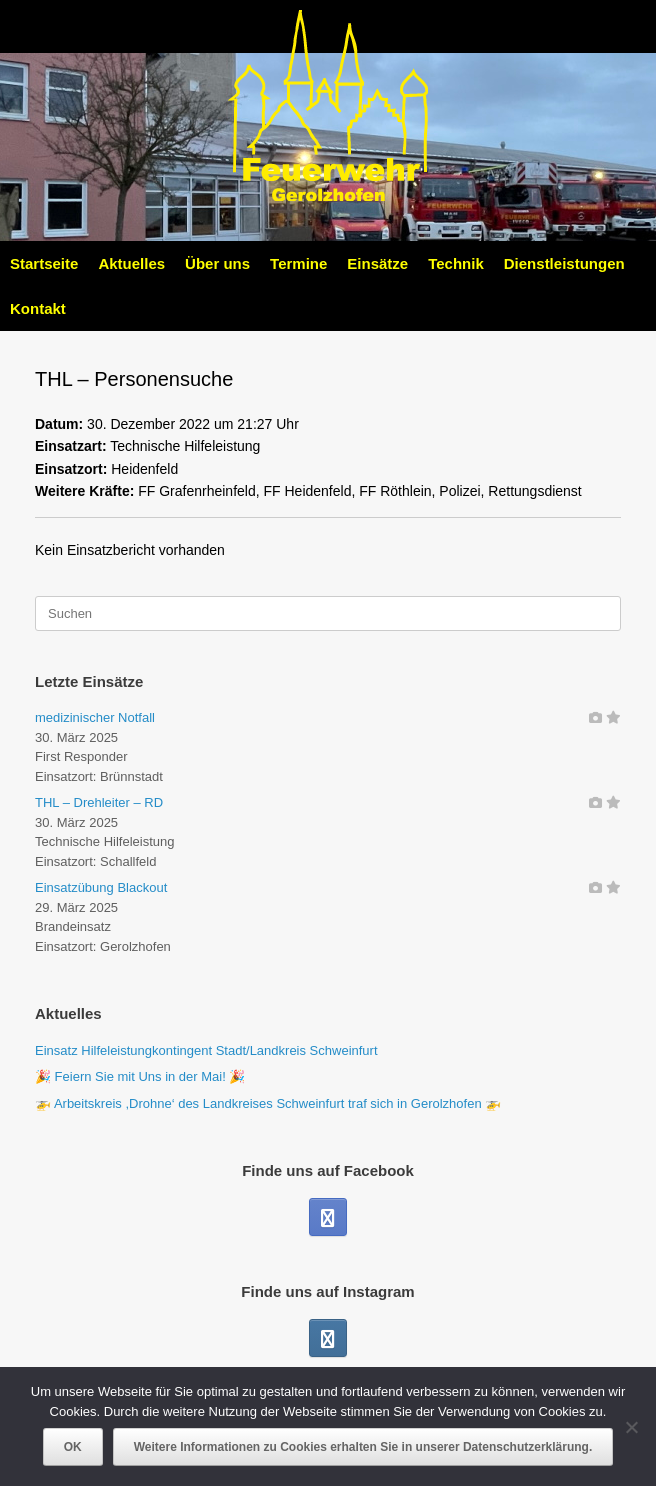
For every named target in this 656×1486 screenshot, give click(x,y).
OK (73, 1447)
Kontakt (38, 308)
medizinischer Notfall (95, 717)
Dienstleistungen (564, 263)
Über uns (217, 263)
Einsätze (377, 263)
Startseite (44, 263)
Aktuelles (131, 263)
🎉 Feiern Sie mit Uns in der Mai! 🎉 (140, 1076)
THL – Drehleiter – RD (99, 802)
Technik (456, 263)
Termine (298, 263)
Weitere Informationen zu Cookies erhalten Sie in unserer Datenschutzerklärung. (363, 1447)
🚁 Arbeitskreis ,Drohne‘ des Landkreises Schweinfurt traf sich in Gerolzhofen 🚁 (268, 1103)
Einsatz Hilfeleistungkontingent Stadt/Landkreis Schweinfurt (206, 1050)
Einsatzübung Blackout (101, 887)
